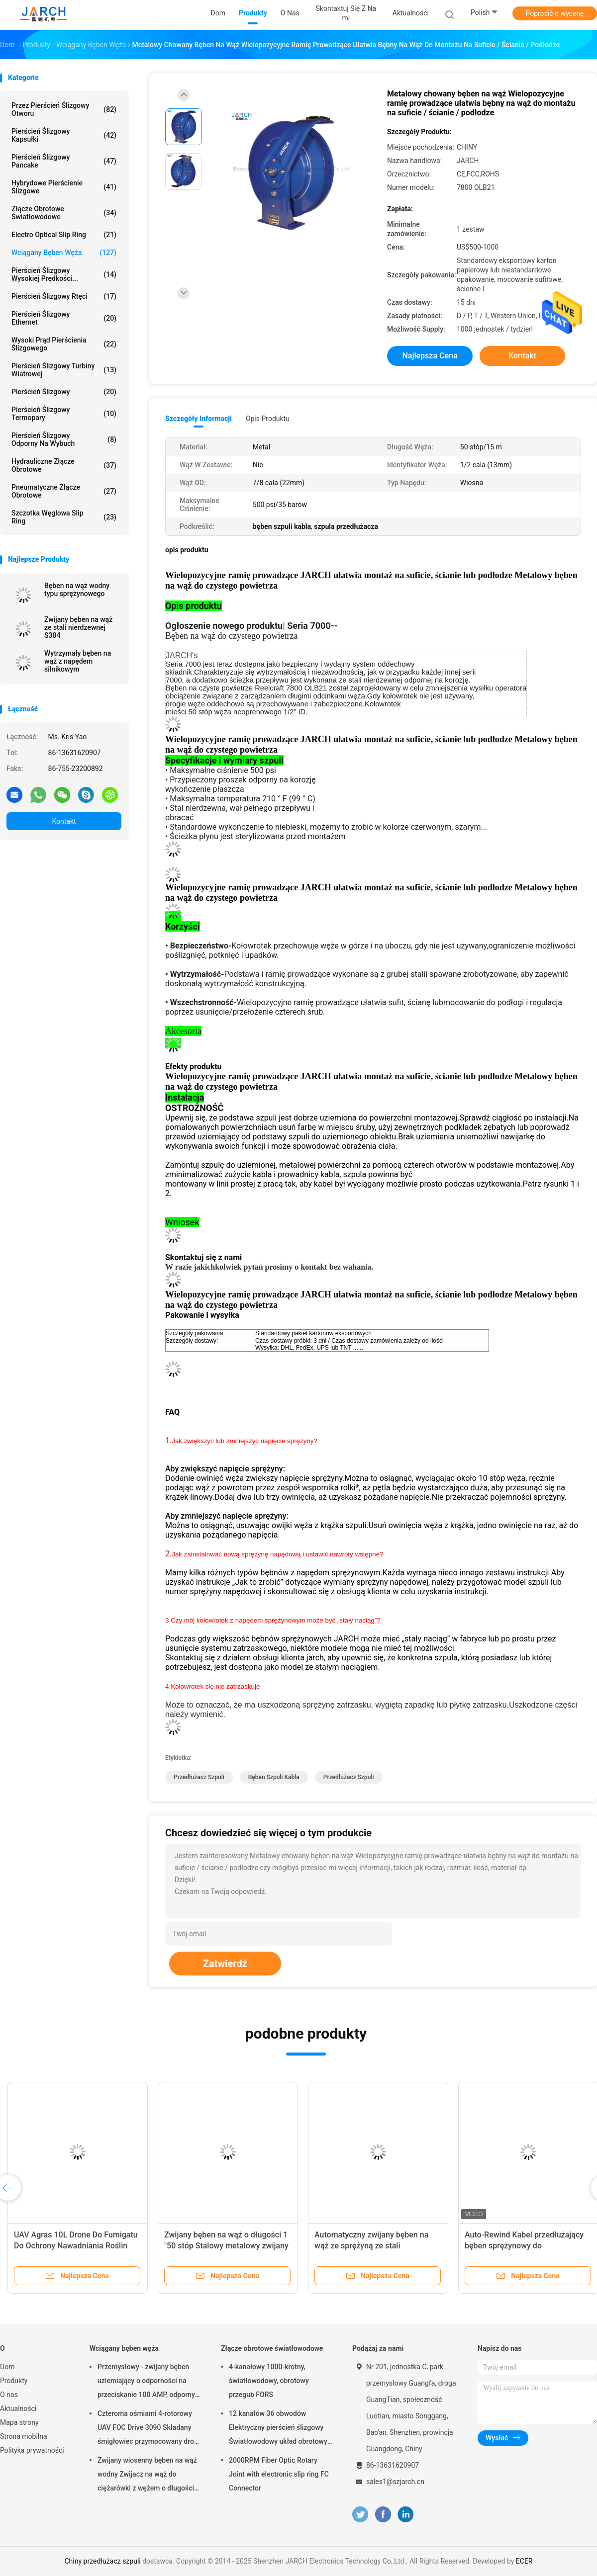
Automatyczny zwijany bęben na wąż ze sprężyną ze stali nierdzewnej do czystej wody (371, 2245)
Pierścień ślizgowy (63, 392)
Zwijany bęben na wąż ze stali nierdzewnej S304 (78, 627)
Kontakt (64, 821)
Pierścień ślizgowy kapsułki (63, 135)
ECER (524, 2561)
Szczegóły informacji (198, 419)
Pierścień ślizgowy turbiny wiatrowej (63, 370)
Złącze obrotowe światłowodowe (63, 213)
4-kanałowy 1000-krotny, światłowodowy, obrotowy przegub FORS (269, 2381)
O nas (9, 2395)
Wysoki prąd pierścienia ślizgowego (63, 344)
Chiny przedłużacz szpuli (103, 2561)
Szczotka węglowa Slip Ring (63, 517)
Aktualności (18, 2408)
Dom (7, 2367)
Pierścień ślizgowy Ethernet (63, 318)
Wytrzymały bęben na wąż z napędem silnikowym (77, 661)
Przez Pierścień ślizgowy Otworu (63, 109)
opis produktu (268, 419)
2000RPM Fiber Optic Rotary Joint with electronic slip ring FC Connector (279, 2474)
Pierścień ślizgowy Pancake (63, 161)
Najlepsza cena (429, 355)
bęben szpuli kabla (273, 1777)
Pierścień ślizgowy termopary (63, 414)
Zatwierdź (225, 1964)
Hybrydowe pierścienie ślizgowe (63, 187)
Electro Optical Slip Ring (63, 235)
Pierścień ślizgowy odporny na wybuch (63, 439)
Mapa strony (19, 2422)
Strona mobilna (23, 2436)
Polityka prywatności (32, 2450)
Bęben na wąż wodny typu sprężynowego (76, 590)
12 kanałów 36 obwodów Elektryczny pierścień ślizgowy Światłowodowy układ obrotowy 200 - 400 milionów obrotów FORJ (278, 2428)
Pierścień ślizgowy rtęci (63, 296)
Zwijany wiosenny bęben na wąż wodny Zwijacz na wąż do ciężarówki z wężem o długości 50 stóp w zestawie (147, 2475)
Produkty (13, 2381)
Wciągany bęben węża (63, 253)
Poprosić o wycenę (554, 13)
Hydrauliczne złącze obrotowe (63, 465)
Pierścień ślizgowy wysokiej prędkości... (63, 274)
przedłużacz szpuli (199, 1777)
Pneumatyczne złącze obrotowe (63, 491)
